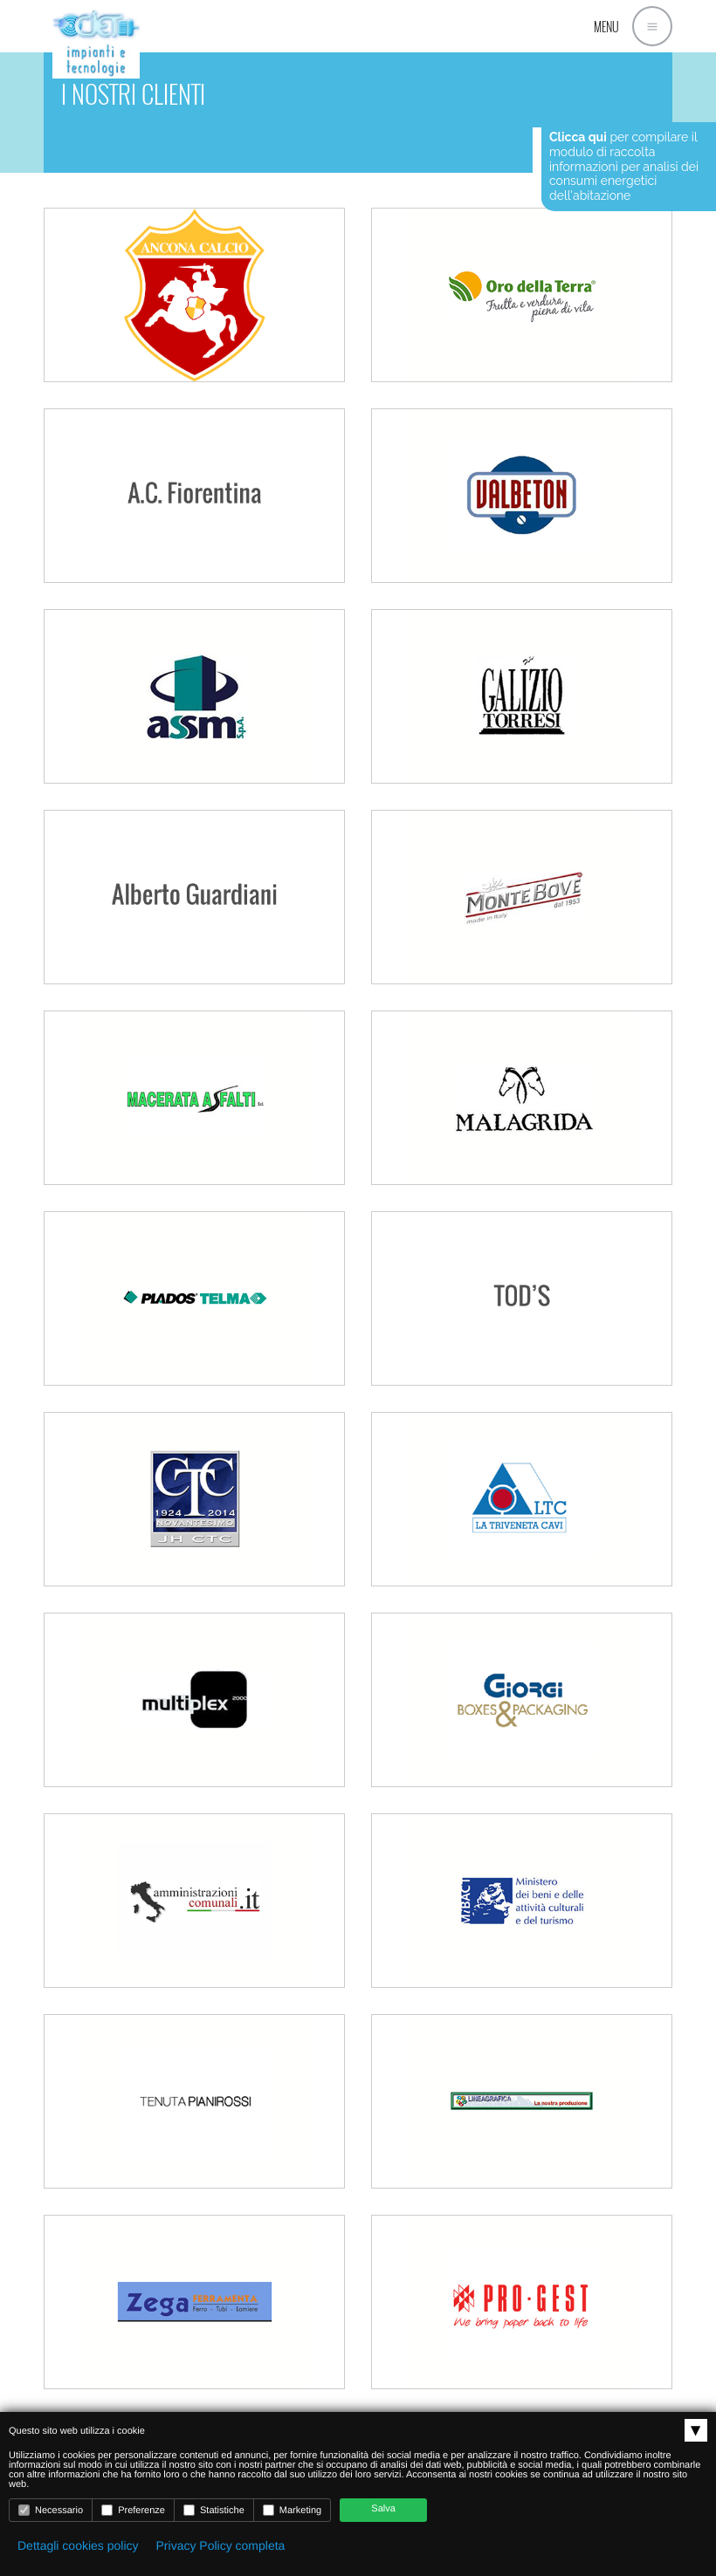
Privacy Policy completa (221, 2545)
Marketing (292, 2510)
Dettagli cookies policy (78, 2545)
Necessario (50, 2510)
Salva (383, 2509)
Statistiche (213, 2510)
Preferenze (133, 2510)
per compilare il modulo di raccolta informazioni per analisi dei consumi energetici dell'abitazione (624, 166)
